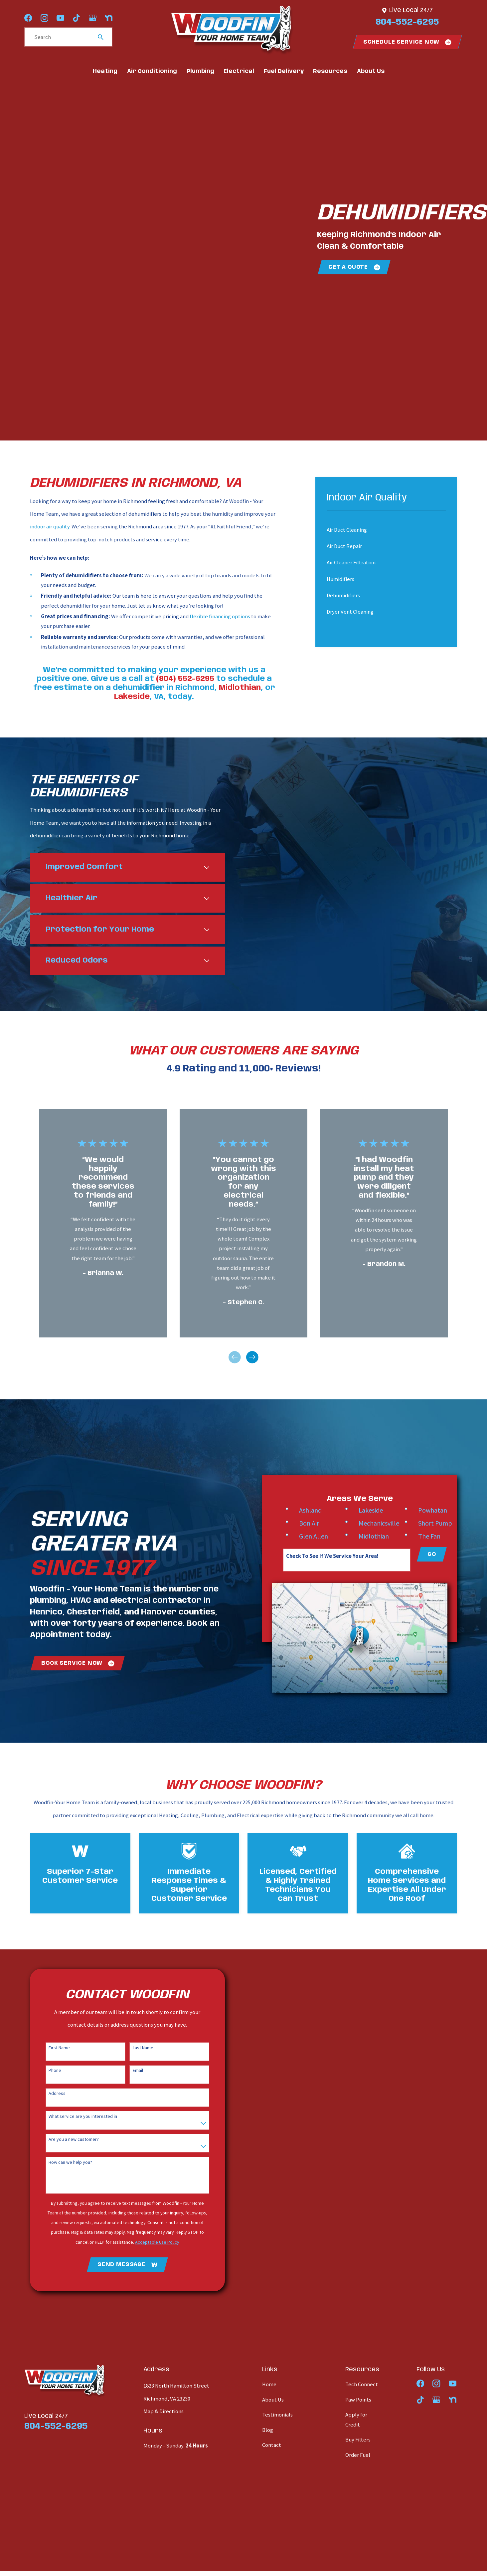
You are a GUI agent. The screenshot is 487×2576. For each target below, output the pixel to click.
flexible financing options (220, 616)
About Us (273, 2402)
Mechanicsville (389, 1525)
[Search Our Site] (100, 37)
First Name (53, 2050)
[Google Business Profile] (92, 18)
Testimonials (277, 2417)
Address (50, 2096)
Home (269, 2386)
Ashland (321, 1512)
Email (131, 2073)
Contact (271, 2447)
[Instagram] (44, 18)
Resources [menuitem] (330, 71)
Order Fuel (357, 2457)
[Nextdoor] (108, 18)
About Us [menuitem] (371, 71)
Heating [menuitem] (105, 71)
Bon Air (320, 1525)
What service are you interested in (76, 2119)
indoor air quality (50, 526)
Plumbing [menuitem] (200, 71)
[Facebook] (28, 18)
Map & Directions (163, 2413)
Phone (48, 2073)
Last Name (136, 2050)
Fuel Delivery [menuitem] (284, 71)
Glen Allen (324, 1538)
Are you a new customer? (67, 2142)
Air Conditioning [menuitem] (152, 71)
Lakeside (381, 1512)
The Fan (440, 1538)
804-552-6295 (407, 22)
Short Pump (446, 1525)
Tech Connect (361, 2386)
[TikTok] (76, 18)
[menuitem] (380, 530)
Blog (267, 2432)
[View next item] (252, 1359)
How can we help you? (64, 2164)
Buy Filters (358, 2441)
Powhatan (443, 1512)
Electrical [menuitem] (239, 71)
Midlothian (384, 1538)
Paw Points (358, 2402)
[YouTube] (60, 18)
